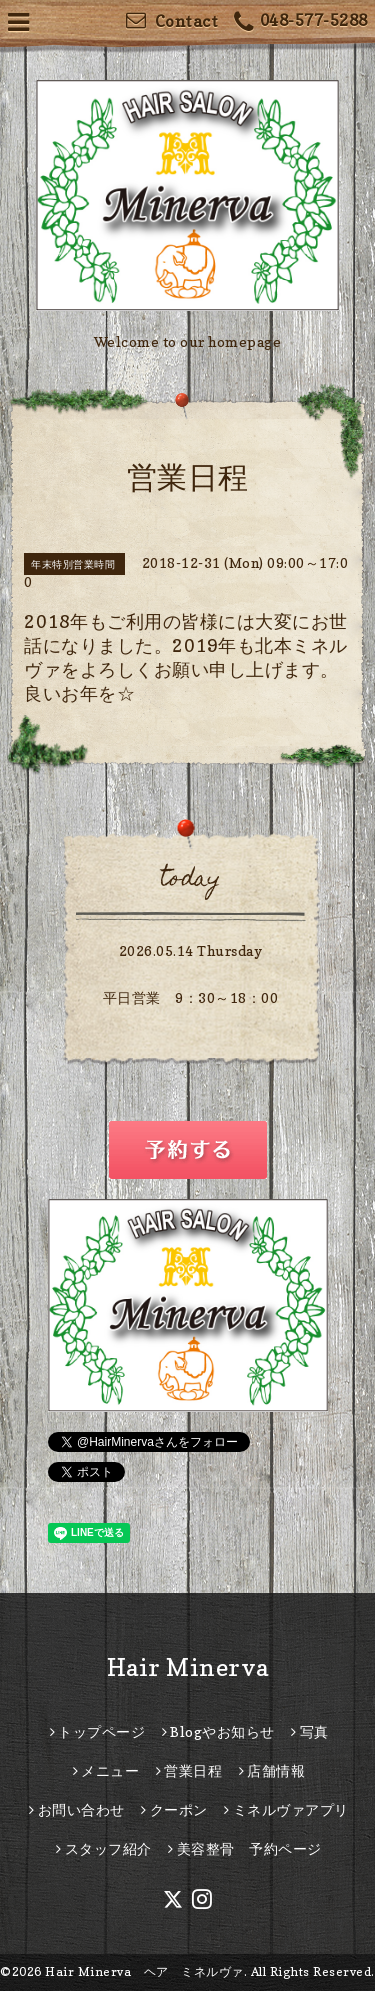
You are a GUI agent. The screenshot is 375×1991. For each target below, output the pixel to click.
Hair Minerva (188, 1667)
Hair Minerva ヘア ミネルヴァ (144, 1971)
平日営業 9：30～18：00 (191, 997)
